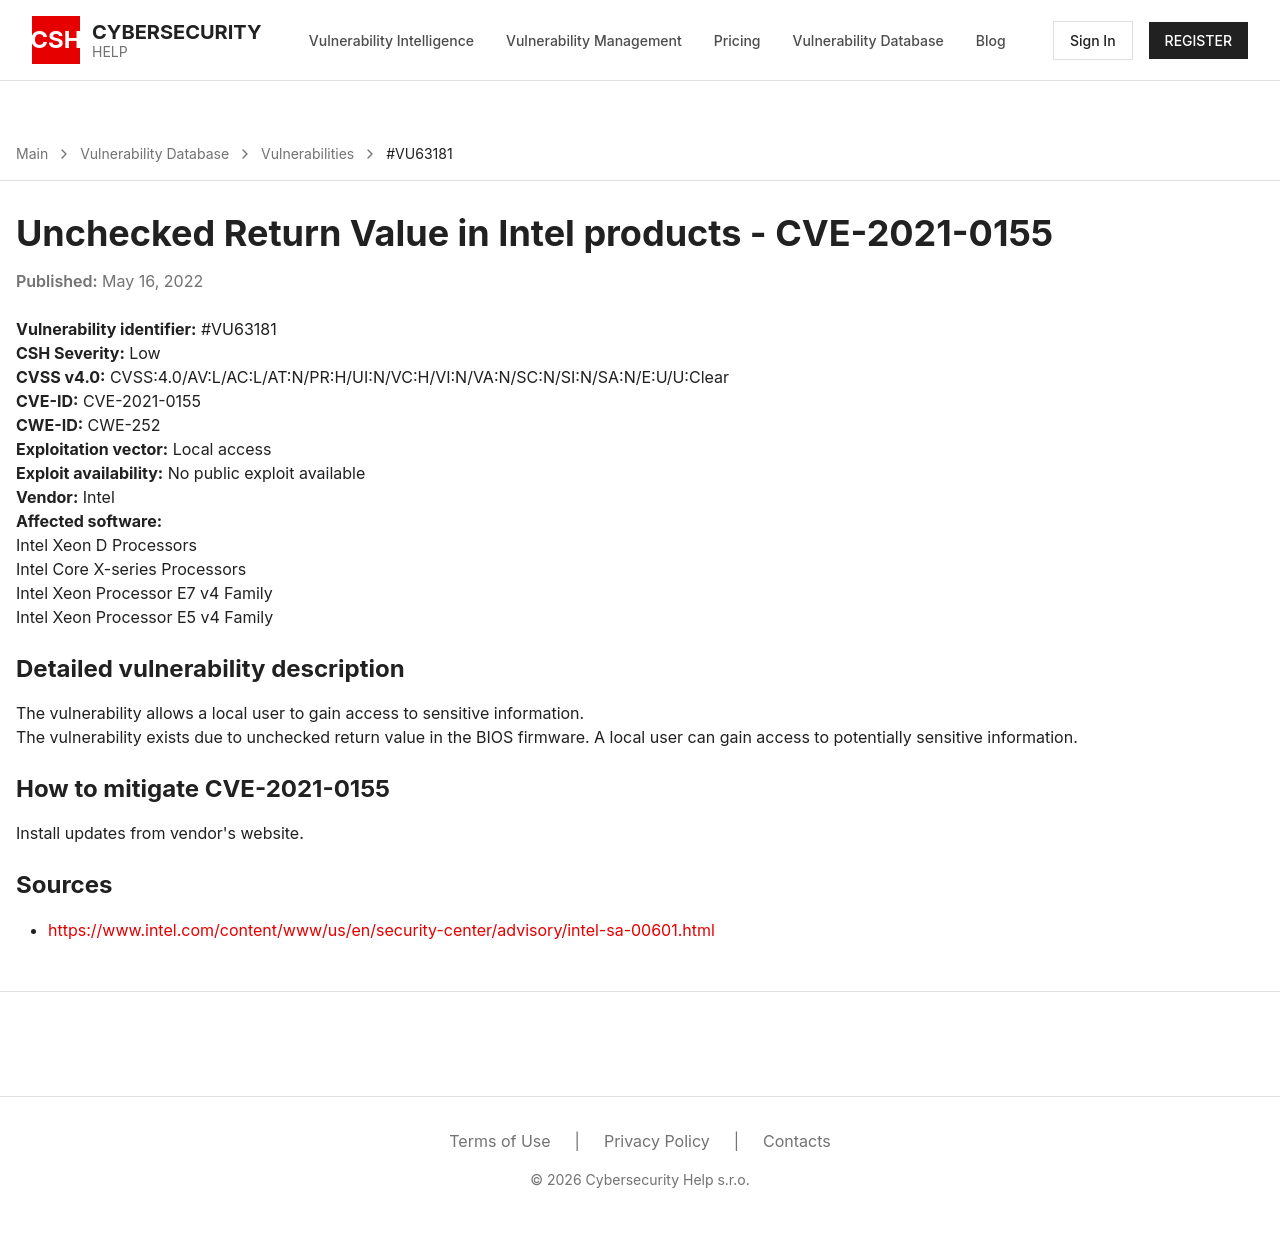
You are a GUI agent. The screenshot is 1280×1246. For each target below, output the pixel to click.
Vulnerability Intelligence (391, 40)
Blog (991, 40)
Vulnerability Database (868, 40)
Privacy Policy (657, 1141)
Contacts (797, 1141)
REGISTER (1198, 40)
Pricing (737, 40)
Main (32, 153)
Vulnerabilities (307, 153)
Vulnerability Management (594, 40)
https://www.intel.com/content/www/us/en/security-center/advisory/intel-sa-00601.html (381, 930)
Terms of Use (499, 1141)
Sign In (1093, 40)
